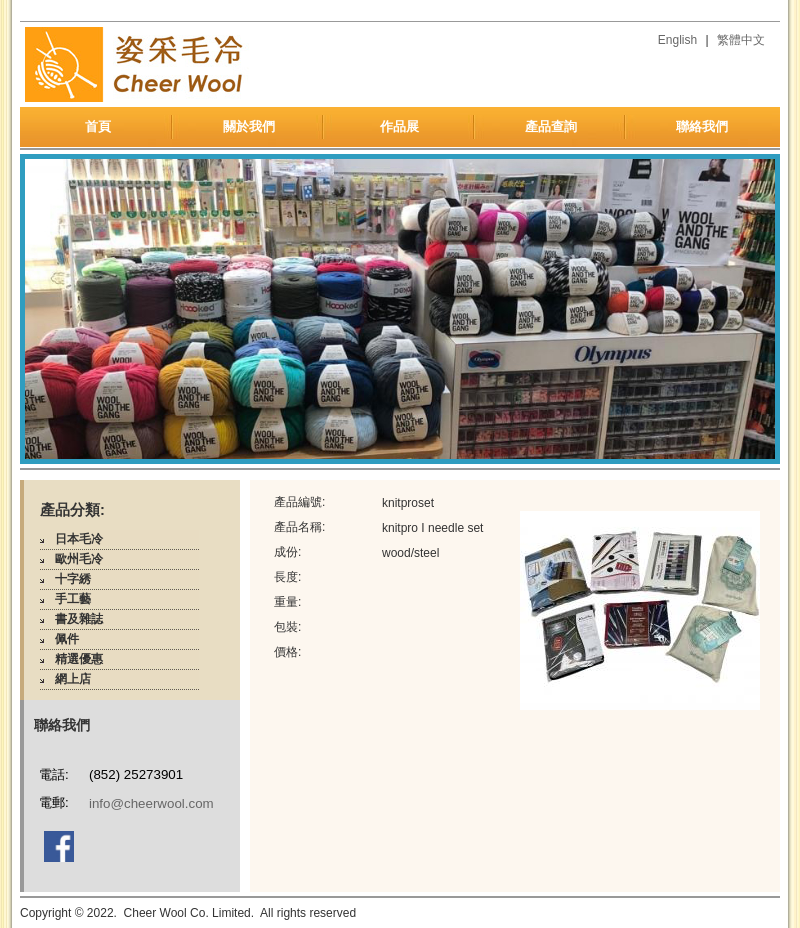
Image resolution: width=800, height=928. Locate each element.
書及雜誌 (79, 619)
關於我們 (249, 126)
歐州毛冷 (79, 559)
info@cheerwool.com (151, 803)
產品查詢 (551, 126)
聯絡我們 (702, 126)
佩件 (67, 639)
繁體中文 (741, 40)
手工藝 (73, 599)
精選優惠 (79, 659)
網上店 (73, 679)
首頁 (98, 126)
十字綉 (73, 579)
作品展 (399, 126)
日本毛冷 (79, 539)
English (677, 40)
